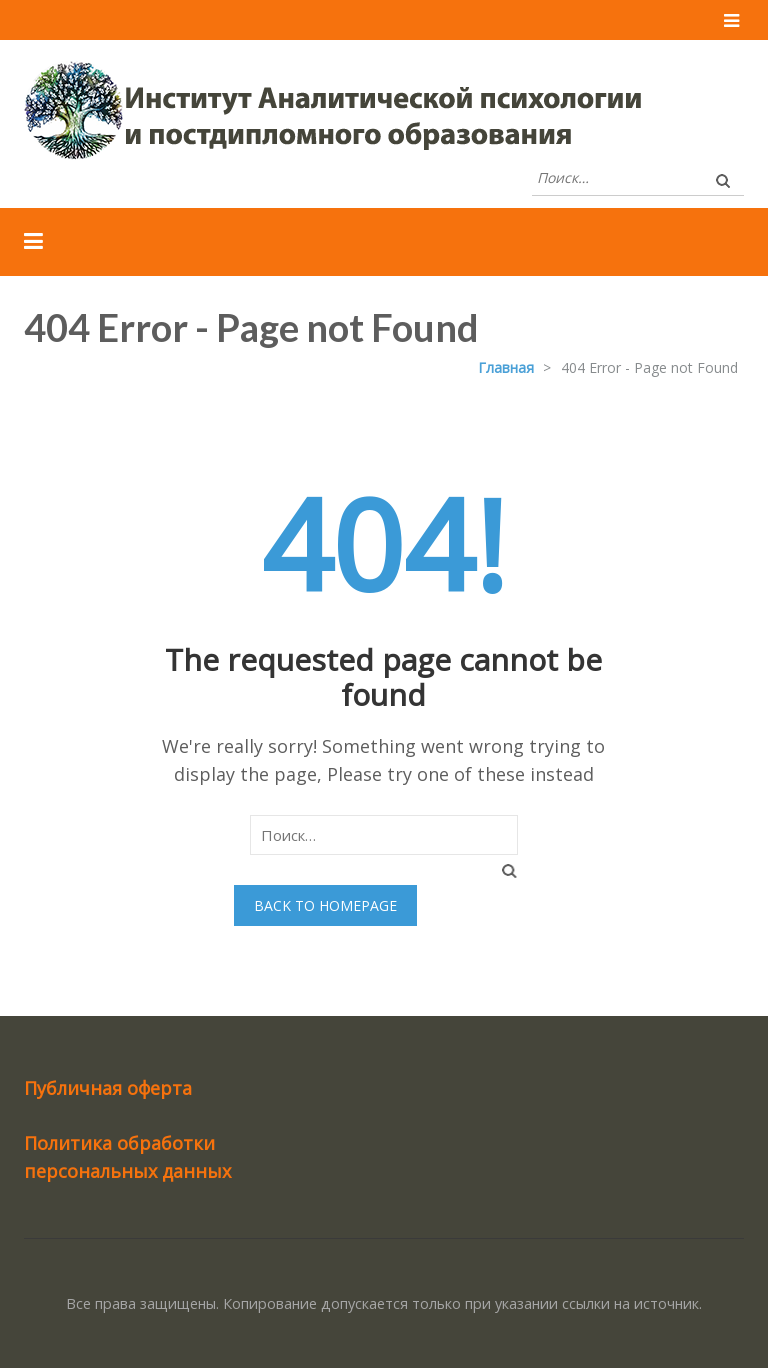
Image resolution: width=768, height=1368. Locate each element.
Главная (506, 367)
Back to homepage (325, 905)
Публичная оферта (108, 1088)
